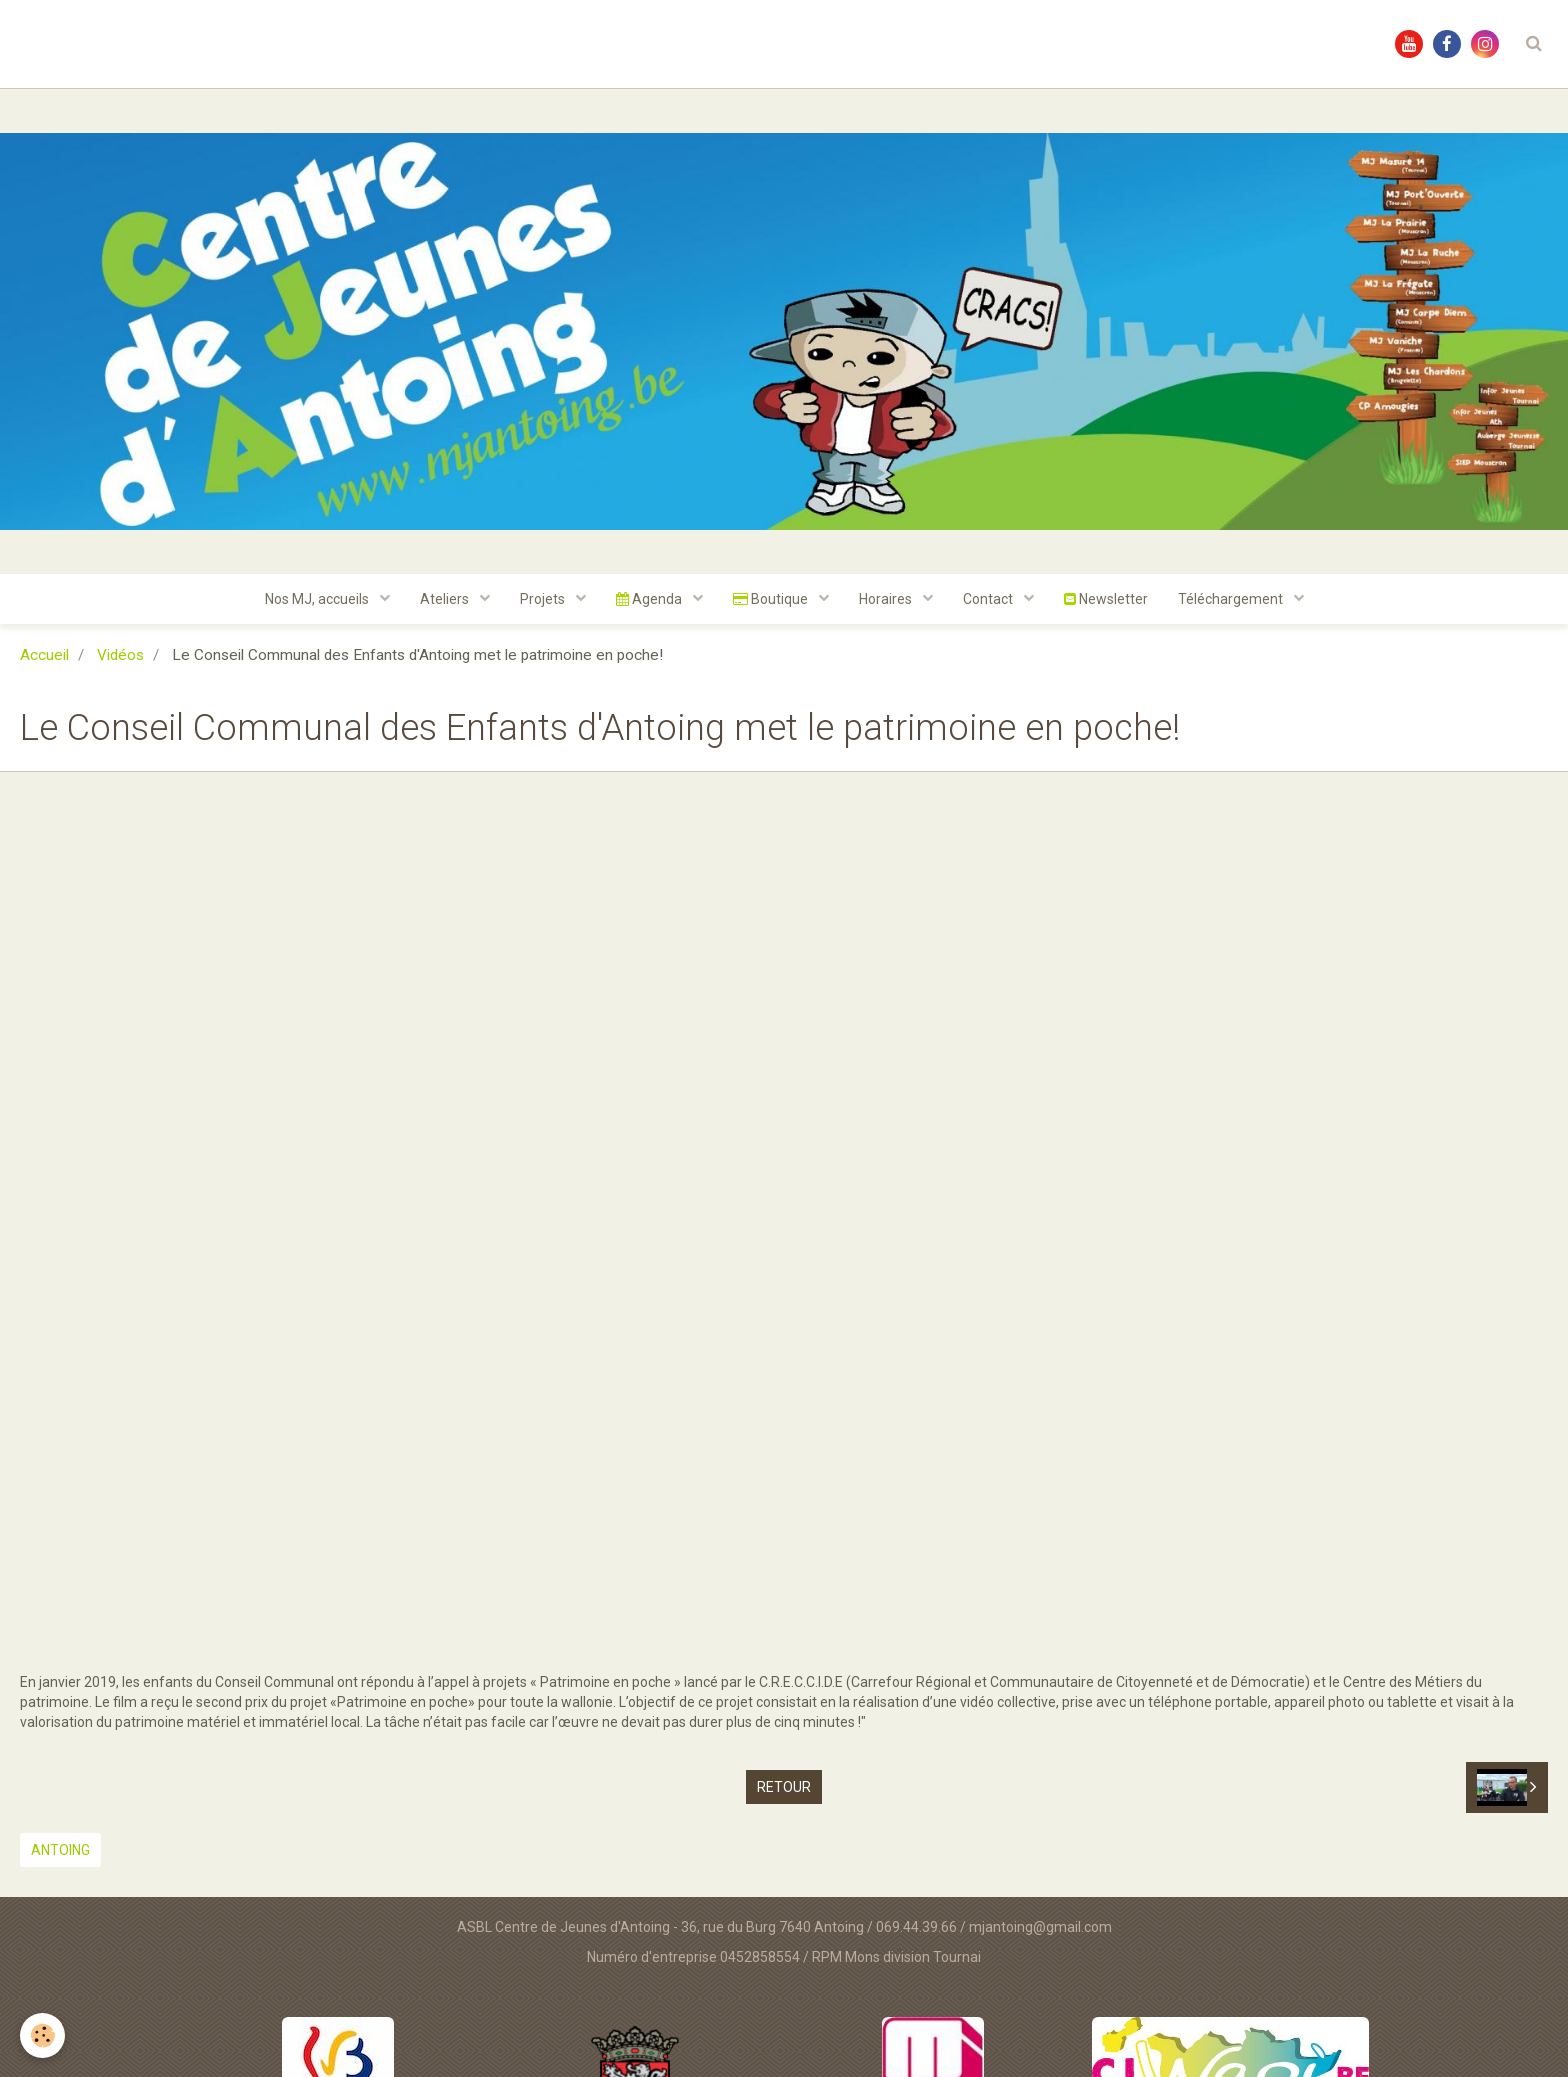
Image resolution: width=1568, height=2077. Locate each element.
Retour (784, 1787)
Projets (544, 599)
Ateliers (446, 599)
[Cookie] (42, 2035)
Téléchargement (1232, 599)
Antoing (60, 1850)
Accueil (44, 655)
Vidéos (120, 655)
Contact (989, 599)
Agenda (650, 599)
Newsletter (1106, 599)
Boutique (772, 599)
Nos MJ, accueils (318, 599)
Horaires (887, 599)
